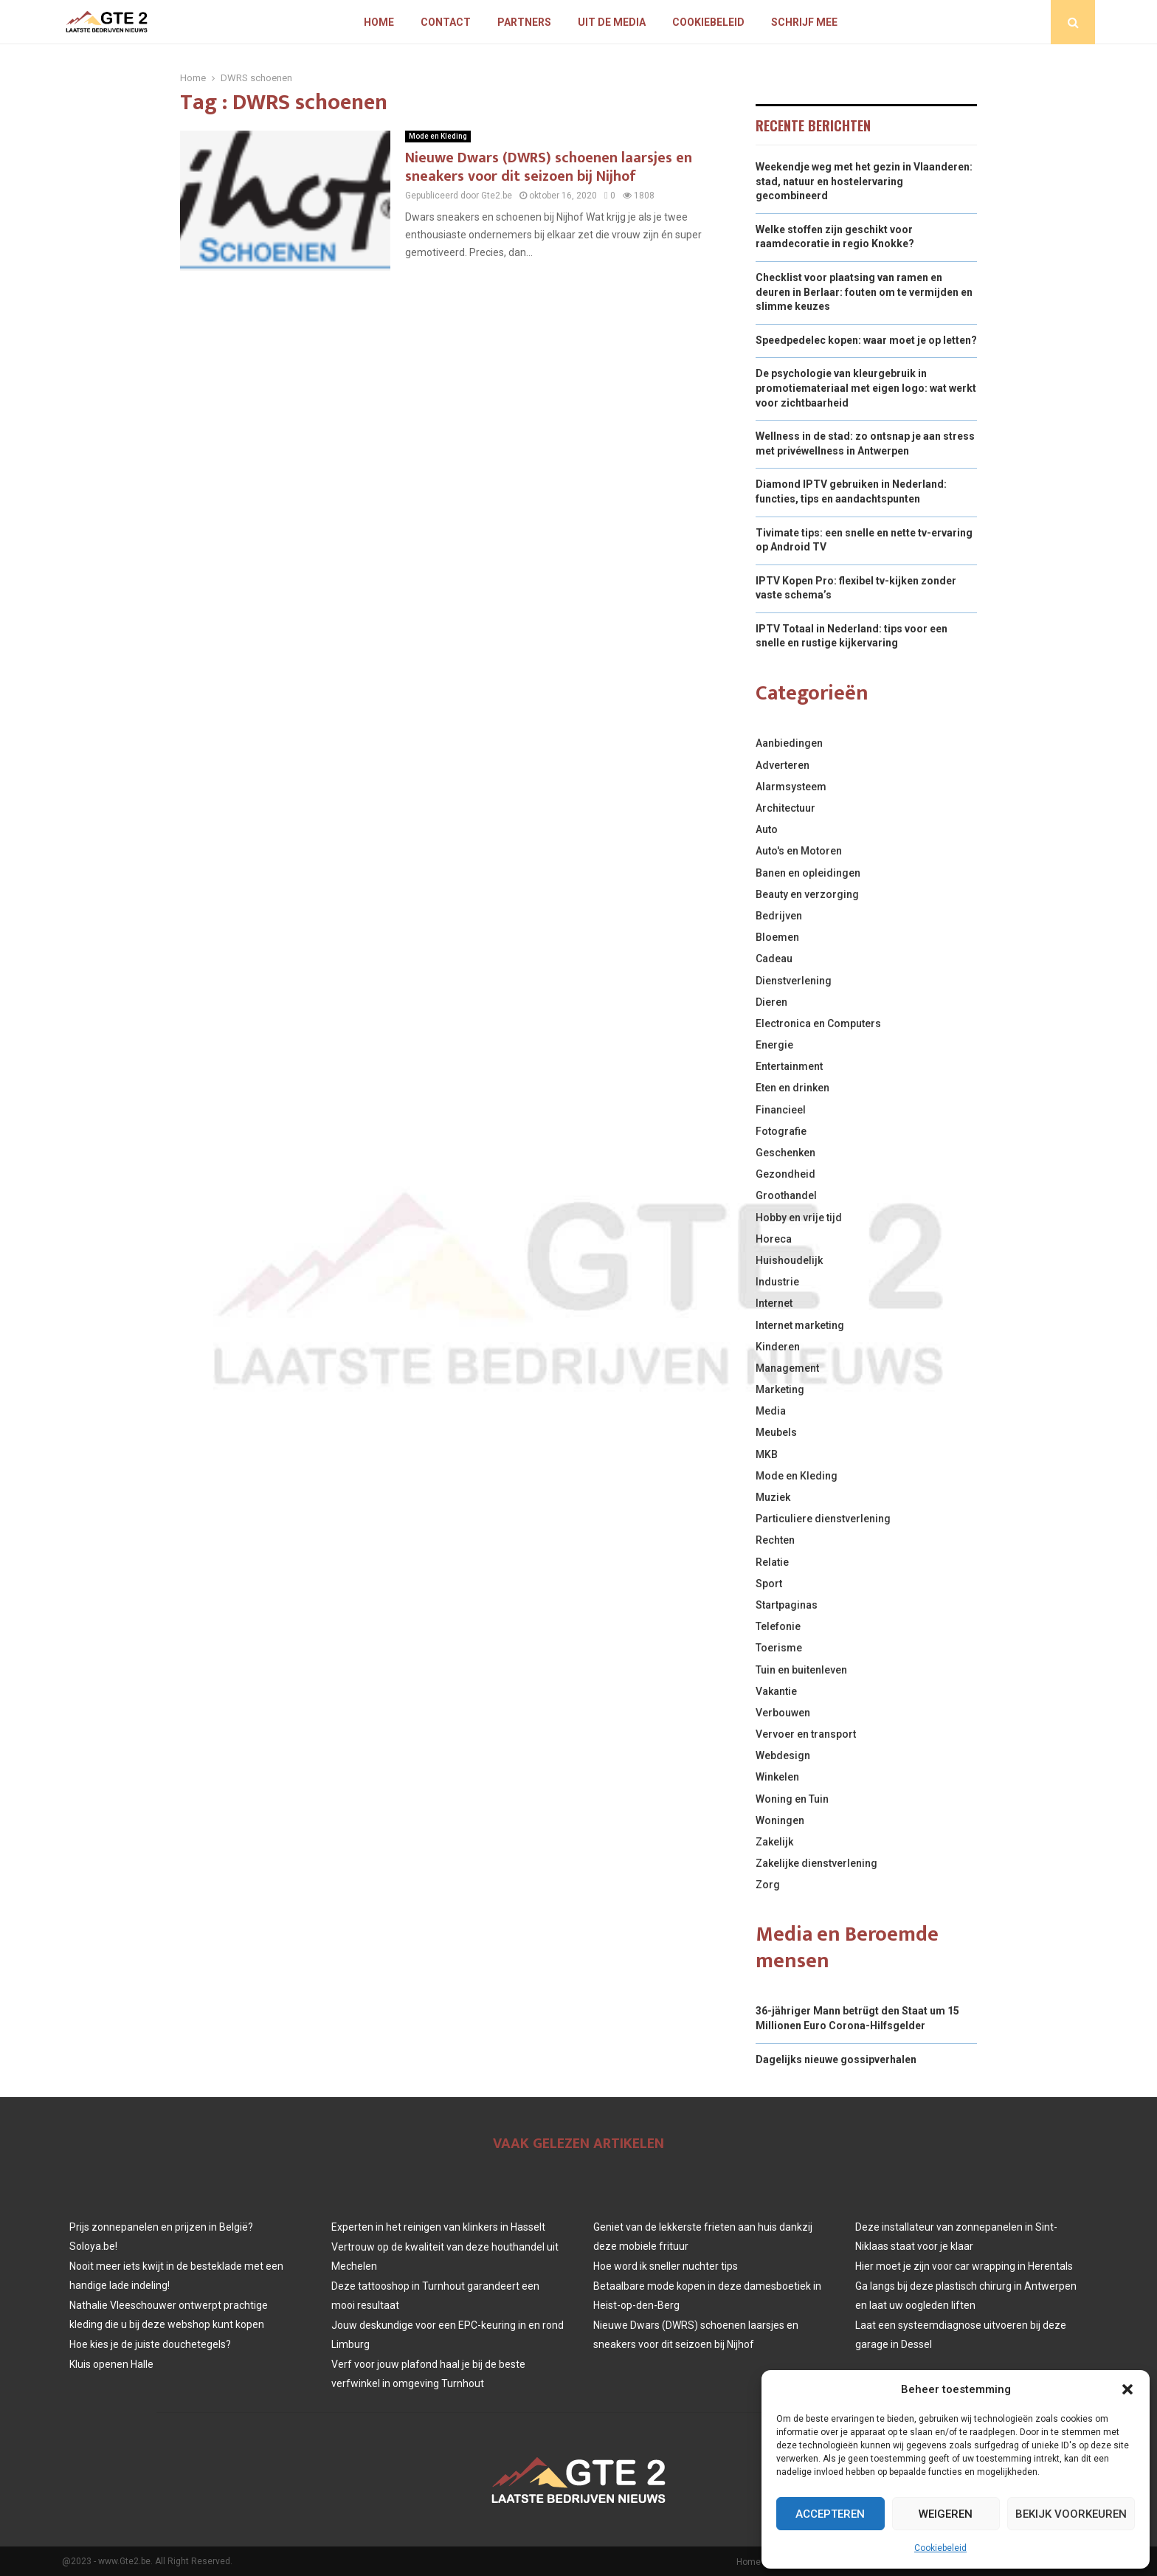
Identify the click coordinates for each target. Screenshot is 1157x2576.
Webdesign (783, 1755)
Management (787, 1368)
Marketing (780, 1389)
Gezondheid (785, 1174)
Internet (774, 1303)
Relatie (772, 1562)
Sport (769, 1583)
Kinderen (778, 1347)
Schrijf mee (804, 22)
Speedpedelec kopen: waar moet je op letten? (866, 340)
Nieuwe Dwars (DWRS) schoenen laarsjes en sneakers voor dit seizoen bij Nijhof (548, 167)
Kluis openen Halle (111, 2364)
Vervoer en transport (806, 1734)
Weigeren (946, 2514)
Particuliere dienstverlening (823, 1518)
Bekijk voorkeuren (1071, 2514)
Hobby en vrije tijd (799, 1217)
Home (379, 22)
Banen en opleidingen (808, 873)
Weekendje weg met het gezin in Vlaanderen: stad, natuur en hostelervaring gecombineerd (864, 181)
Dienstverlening (794, 981)
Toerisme (779, 1648)
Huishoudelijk (789, 1260)
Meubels (776, 1432)
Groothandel (786, 1195)
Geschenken (785, 1152)
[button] (1127, 2389)
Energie (774, 1045)
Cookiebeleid (940, 2548)
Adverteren (782, 765)
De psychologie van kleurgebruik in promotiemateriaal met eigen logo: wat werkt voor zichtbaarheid (866, 387)
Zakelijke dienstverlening (816, 1863)
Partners (524, 22)
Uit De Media (612, 22)
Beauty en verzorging (807, 894)
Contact (446, 22)
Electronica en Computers (818, 1023)
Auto (767, 829)
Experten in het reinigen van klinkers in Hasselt (438, 2227)
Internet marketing (800, 1325)
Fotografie (781, 1131)
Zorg (768, 1884)
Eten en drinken (792, 1088)
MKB (767, 1454)
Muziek (773, 1497)
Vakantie (776, 1691)
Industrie (777, 1282)
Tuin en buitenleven (801, 1670)
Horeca (774, 1239)
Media (771, 1411)
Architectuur (785, 808)
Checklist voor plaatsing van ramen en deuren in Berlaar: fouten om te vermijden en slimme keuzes (864, 292)
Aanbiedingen (789, 743)
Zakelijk (774, 1842)
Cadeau (774, 958)
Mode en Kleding (438, 136)
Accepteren (830, 2514)
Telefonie (778, 1626)
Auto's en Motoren (799, 851)
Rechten (775, 1540)
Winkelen (777, 1777)
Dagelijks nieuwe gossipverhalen (836, 2059)
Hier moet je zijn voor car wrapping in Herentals (964, 2266)
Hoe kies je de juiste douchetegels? (150, 2344)
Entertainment (789, 1066)
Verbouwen (783, 1713)
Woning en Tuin (792, 1799)
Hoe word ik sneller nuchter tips (665, 2266)
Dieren (771, 1002)
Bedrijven (779, 916)
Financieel (781, 1110)
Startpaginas (787, 1605)
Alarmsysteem (791, 787)
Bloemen (777, 937)
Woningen (780, 1820)
